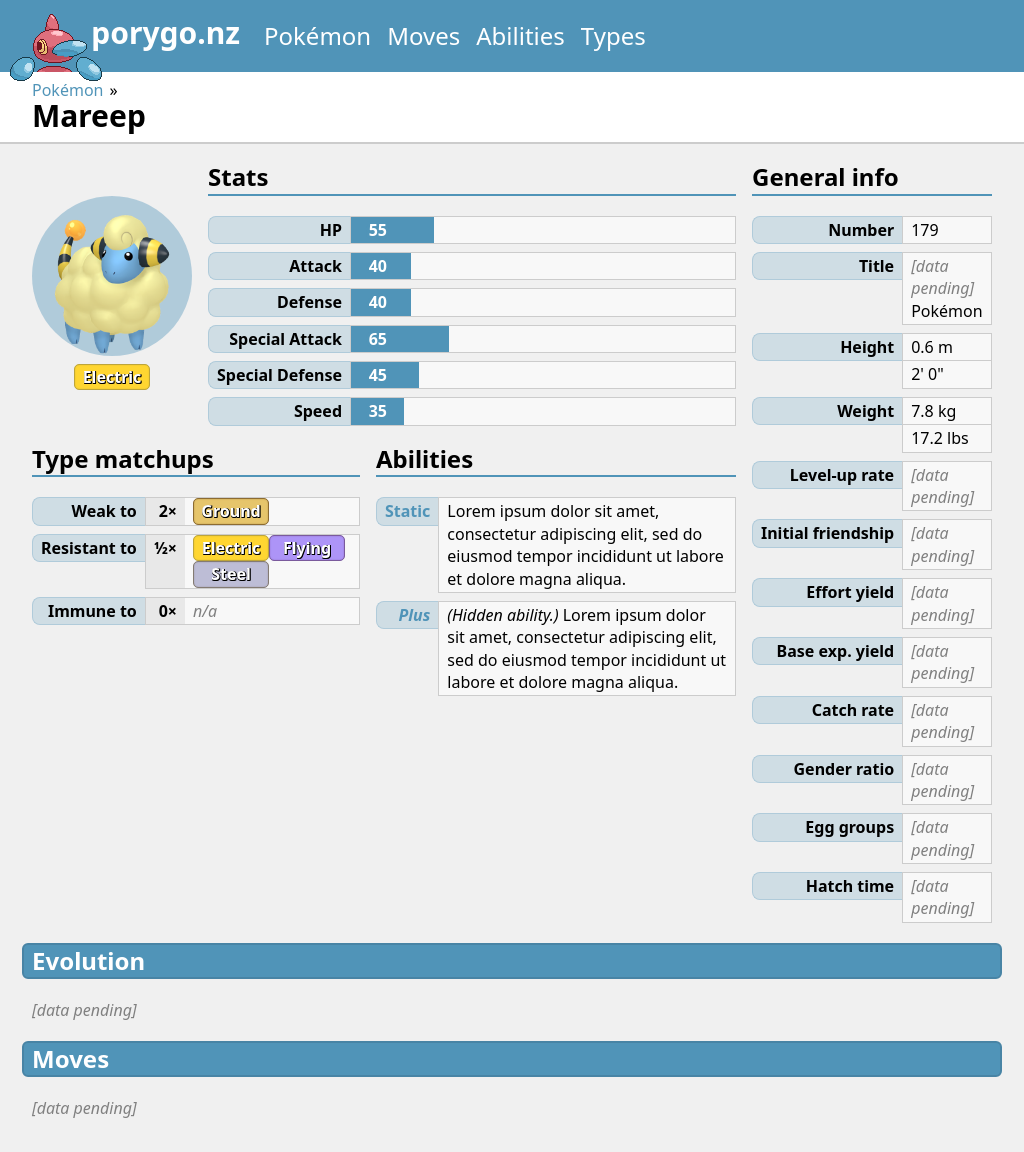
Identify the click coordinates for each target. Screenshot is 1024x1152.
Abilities (520, 35)
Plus (415, 615)
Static (407, 511)
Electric (112, 377)
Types (613, 35)
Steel (231, 574)
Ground (230, 511)
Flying (307, 548)
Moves (423, 35)
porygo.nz (124, 40)
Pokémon (317, 35)
